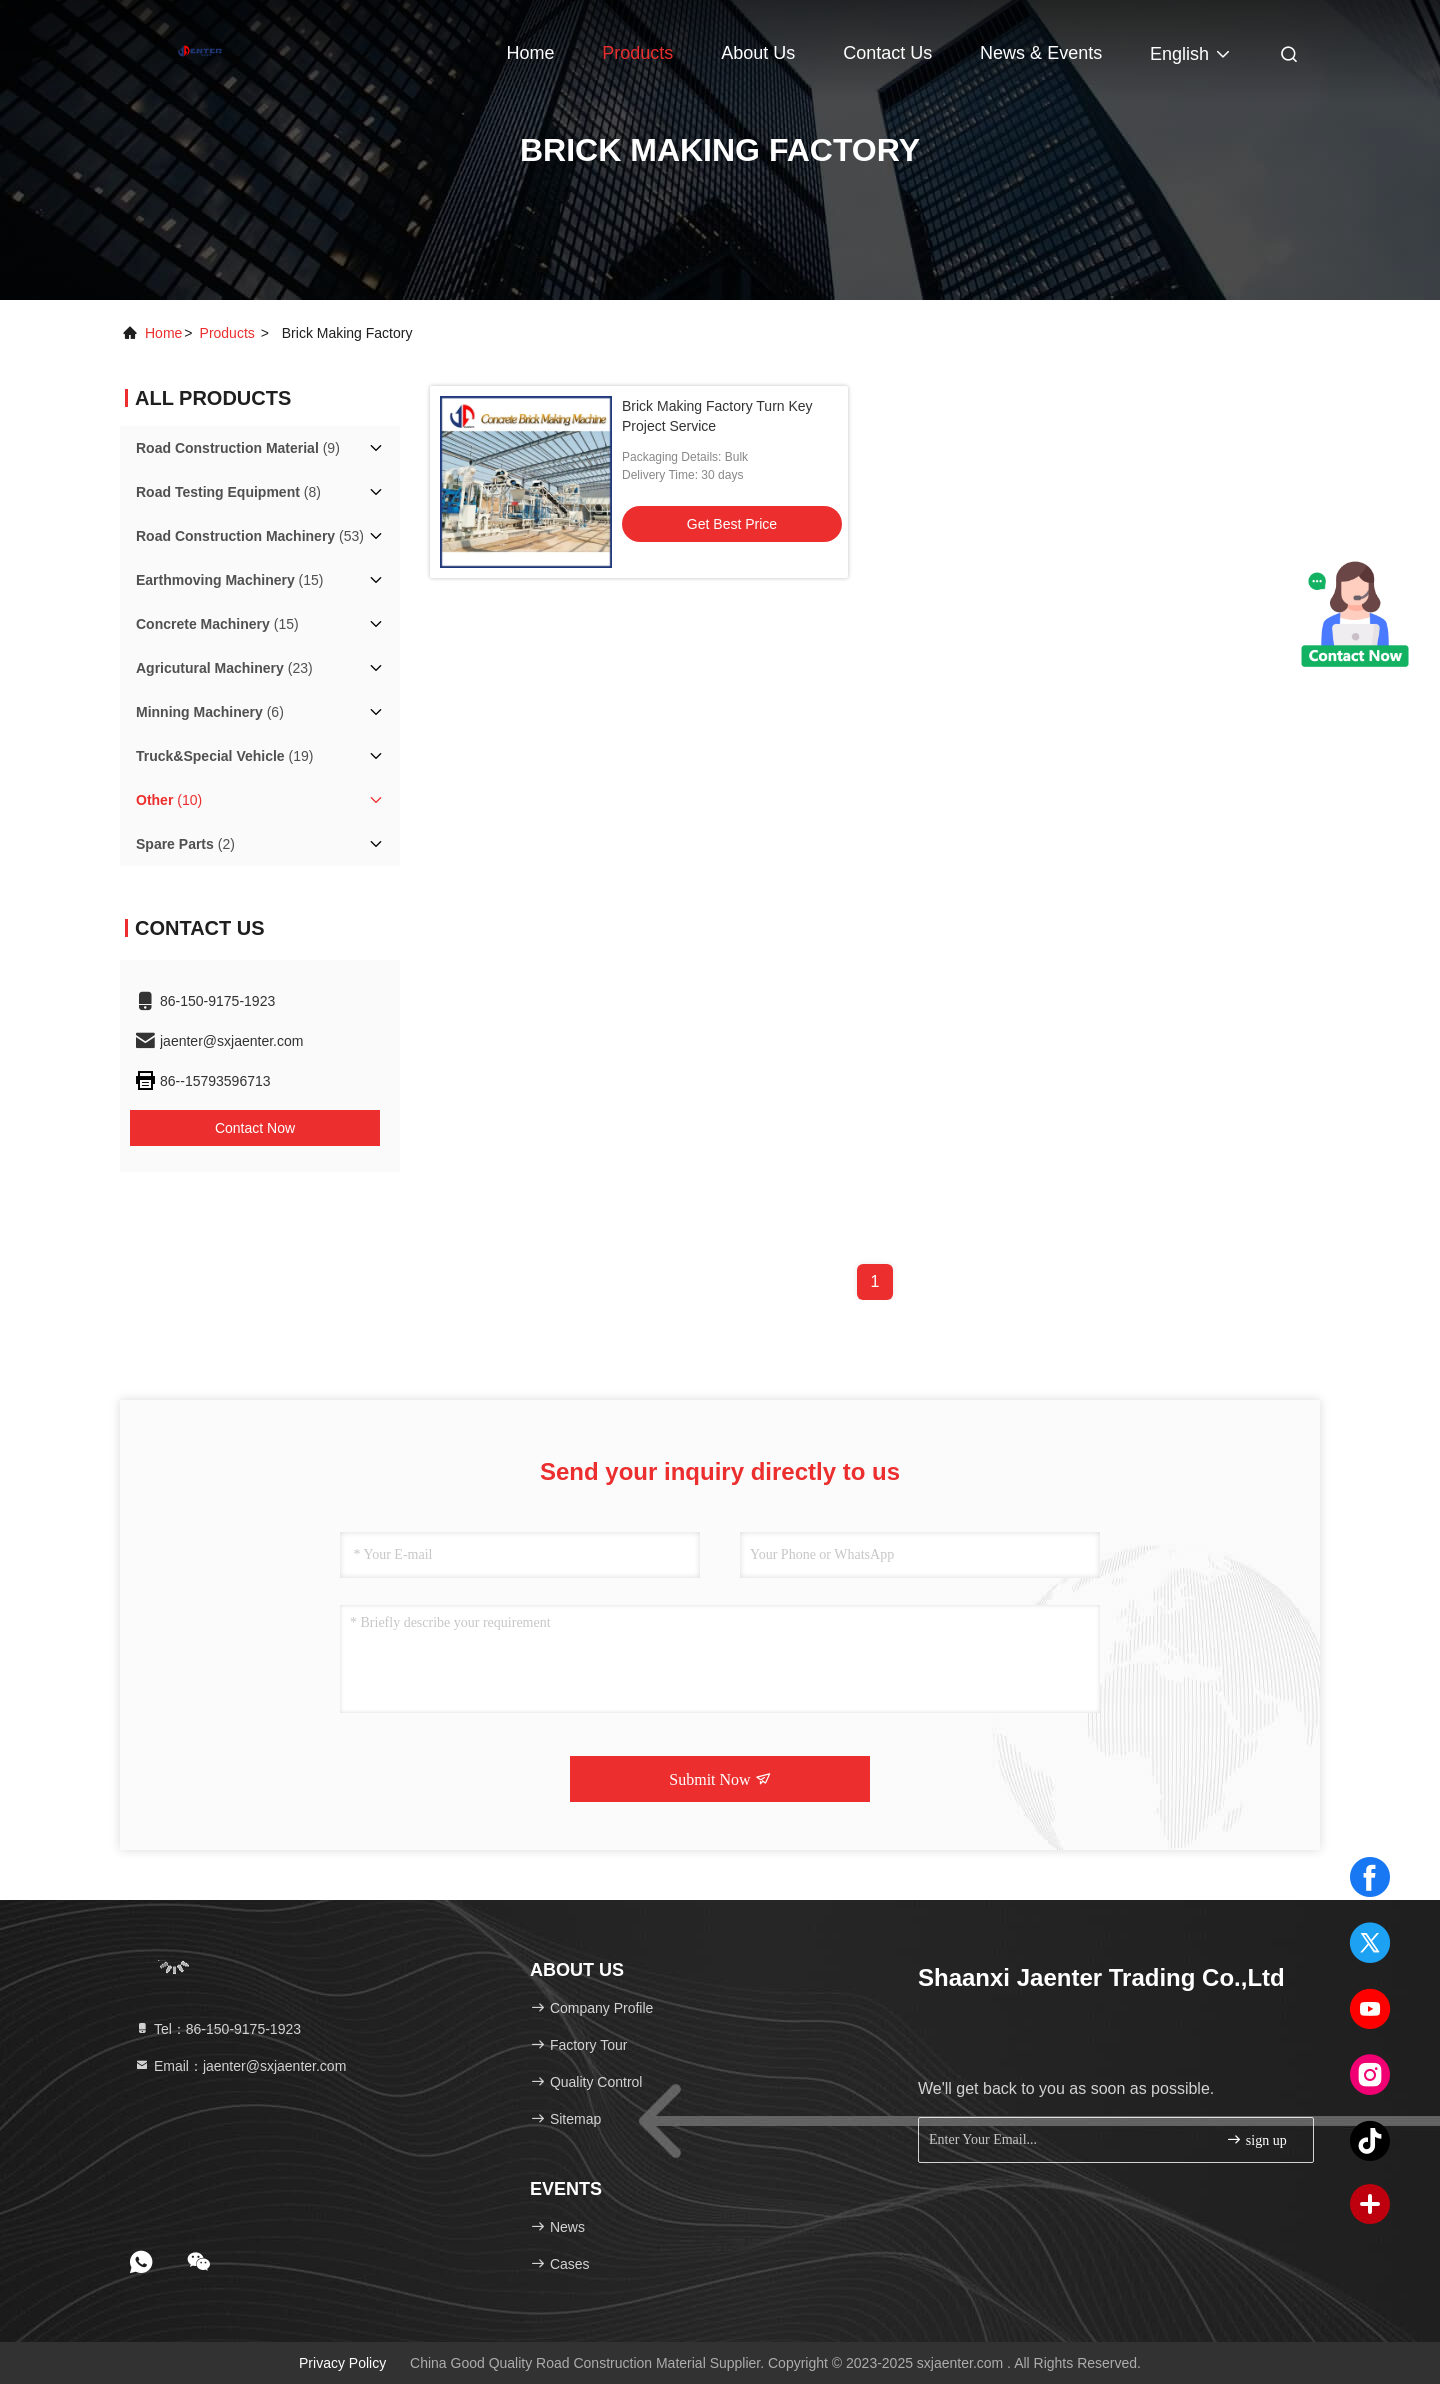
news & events (1041, 53)
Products (637, 53)
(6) (210, 712)
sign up (1256, 2139)
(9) (238, 448)
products (227, 333)
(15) (230, 580)
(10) (169, 800)
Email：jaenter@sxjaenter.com (240, 2066)
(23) (224, 668)
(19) (224, 756)
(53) (250, 536)
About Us (758, 53)
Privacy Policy (342, 2363)
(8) (228, 492)
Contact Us (887, 53)
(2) (185, 844)
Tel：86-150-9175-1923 (217, 2029)
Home (530, 53)
